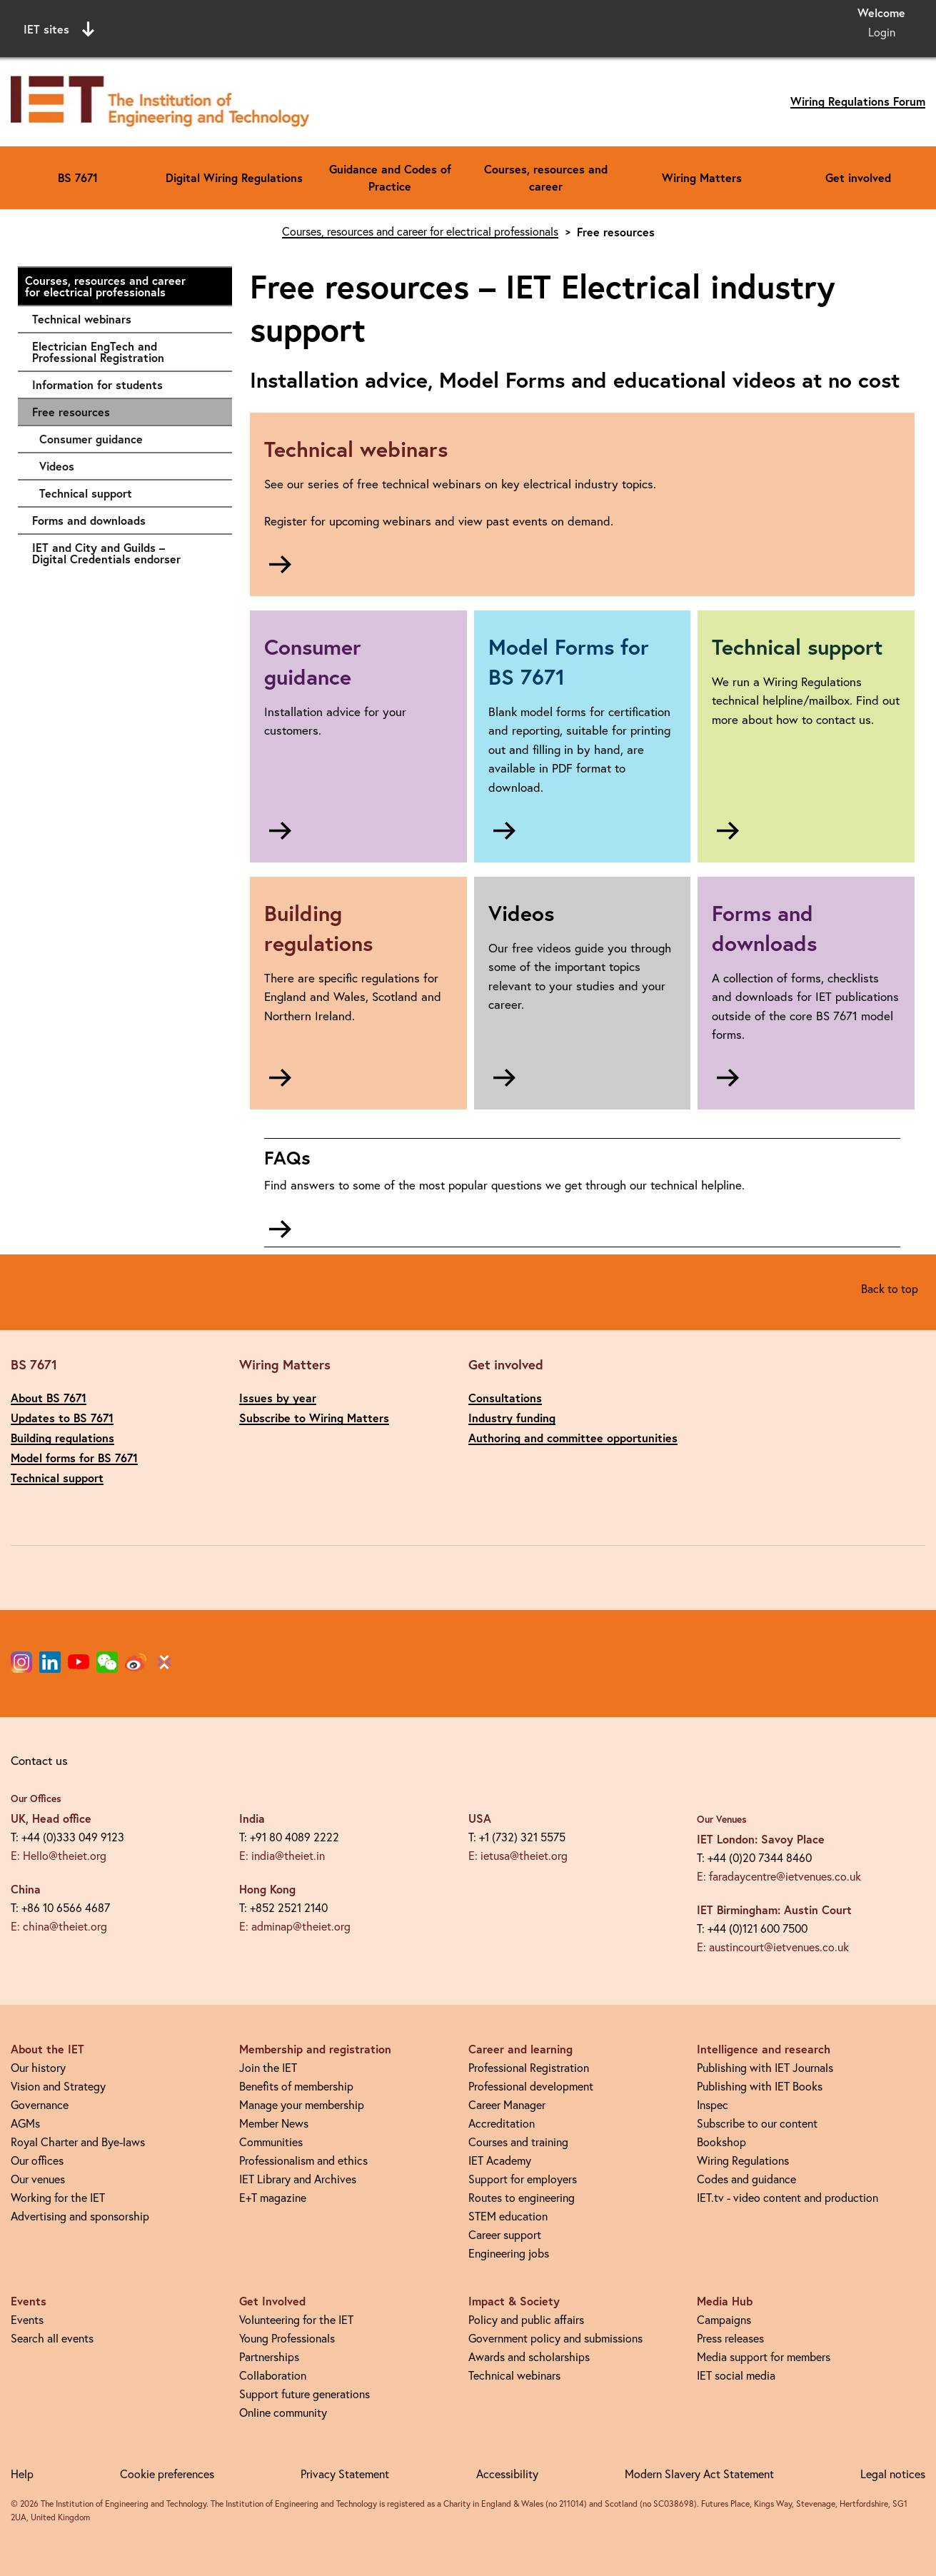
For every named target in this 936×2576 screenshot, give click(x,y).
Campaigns (724, 2320)
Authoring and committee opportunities (573, 1437)
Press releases (730, 2338)
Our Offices (36, 1798)
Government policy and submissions (555, 2338)
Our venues (38, 2179)
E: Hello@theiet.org (58, 1855)
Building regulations (62, 1437)
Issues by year (277, 1397)
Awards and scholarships (529, 2357)
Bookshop (721, 2142)
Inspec (712, 2105)
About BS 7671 (48, 1397)
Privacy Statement (345, 2474)
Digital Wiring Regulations (234, 177)
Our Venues (722, 1819)
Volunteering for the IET (296, 2320)
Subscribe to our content (757, 2123)
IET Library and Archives (297, 2179)
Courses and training (518, 2142)
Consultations (505, 1397)
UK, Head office (51, 1818)
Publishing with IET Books (759, 2086)
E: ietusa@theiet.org (518, 1855)
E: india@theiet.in (282, 1855)
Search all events (52, 2338)
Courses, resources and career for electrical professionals (121, 286)
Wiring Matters (702, 177)
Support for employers (522, 2179)
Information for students (125, 384)
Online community (283, 2412)
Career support (504, 2235)
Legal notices (892, 2474)
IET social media (736, 2375)
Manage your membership (301, 2105)
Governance (40, 2105)
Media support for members (763, 2357)
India (252, 1818)
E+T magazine (272, 2197)
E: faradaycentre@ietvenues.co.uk (779, 1876)
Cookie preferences (167, 2474)
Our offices (37, 2160)
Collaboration (272, 2375)
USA (479, 1818)
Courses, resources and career (546, 177)
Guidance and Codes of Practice (390, 177)
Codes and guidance (746, 2179)
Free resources (71, 411)
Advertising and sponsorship (80, 2216)
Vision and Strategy (58, 2086)
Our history (38, 2068)
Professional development (530, 2086)
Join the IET (268, 2068)
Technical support (128, 493)
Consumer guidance (128, 439)
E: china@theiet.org (59, 1926)
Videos (128, 466)
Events (27, 2320)
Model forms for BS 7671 (74, 1457)
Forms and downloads (125, 520)
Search (614, 26)
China (26, 1888)
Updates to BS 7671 (62, 1417)
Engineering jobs (508, 2253)
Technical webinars (125, 319)
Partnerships (269, 2357)
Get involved (858, 177)
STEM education (508, 2216)
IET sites (59, 29)
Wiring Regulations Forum (857, 101)
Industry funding (511, 1417)
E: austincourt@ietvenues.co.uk (773, 1947)
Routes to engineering (521, 2197)
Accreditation (501, 2123)
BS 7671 (78, 177)
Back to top (889, 1289)
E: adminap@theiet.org (295, 1926)
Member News (273, 2123)
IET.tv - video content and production (787, 2197)
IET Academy (499, 2160)
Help (22, 2474)
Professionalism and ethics (303, 2160)
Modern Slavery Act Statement (699, 2474)
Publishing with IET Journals (765, 2068)
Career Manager (506, 2105)
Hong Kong (267, 1888)
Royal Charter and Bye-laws (78, 2142)
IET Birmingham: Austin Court (774, 1909)
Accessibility (507, 2474)
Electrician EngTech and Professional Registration (125, 351)
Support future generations (304, 2394)
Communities (271, 2142)
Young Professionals (287, 2338)
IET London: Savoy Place (761, 1838)
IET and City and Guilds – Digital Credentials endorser (125, 553)
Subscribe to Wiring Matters (314, 1417)
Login (881, 32)
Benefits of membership (296, 2086)
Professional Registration (528, 2068)
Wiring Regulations (743, 2160)
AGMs (25, 2123)
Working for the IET (58, 2197)
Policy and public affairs (526, 2320)
